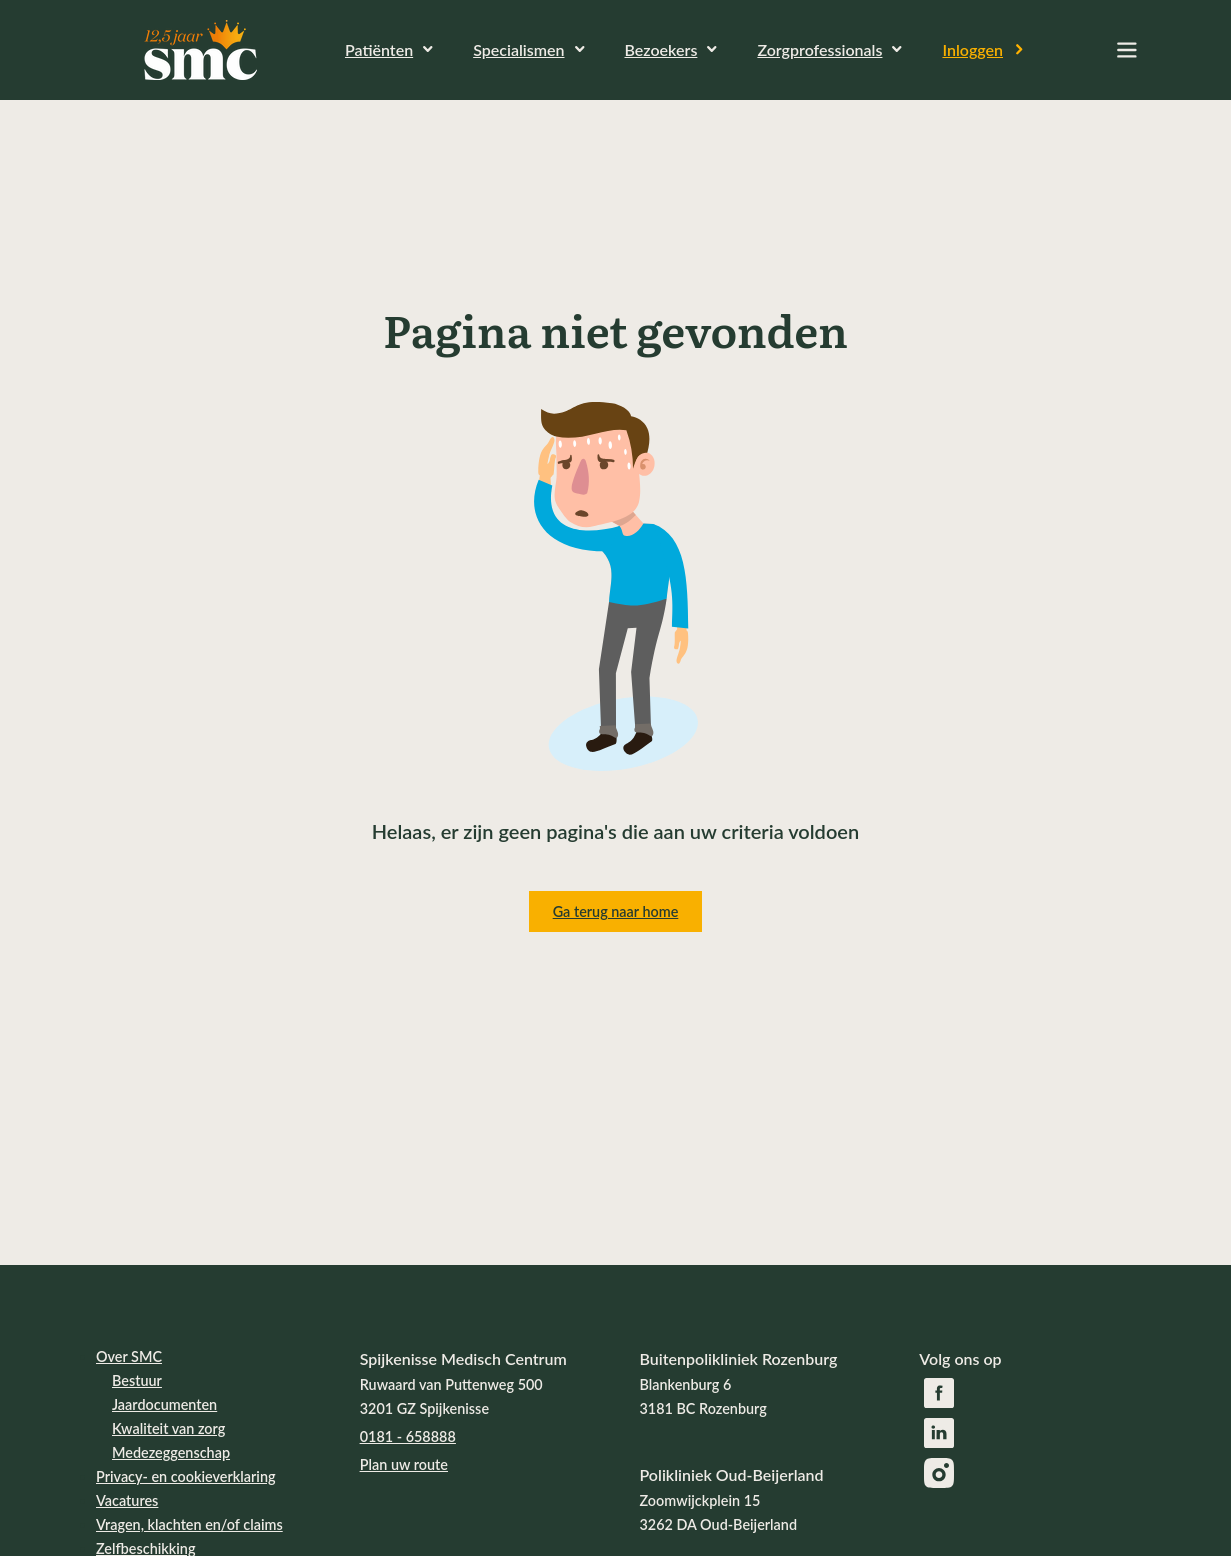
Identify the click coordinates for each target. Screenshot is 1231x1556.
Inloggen (972, 49)
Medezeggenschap (171, 1452)
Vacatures (127, 1500)
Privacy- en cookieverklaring (186, 1476)
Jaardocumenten (164, 1404)
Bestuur (137, 1380)
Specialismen (518, 49)
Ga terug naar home (616, 911)
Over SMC (129, 1356)
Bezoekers (661, 49)
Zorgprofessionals (819, 49)
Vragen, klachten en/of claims (189, 1524)
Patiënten (379, 49)
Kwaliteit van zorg (168, 1428)
